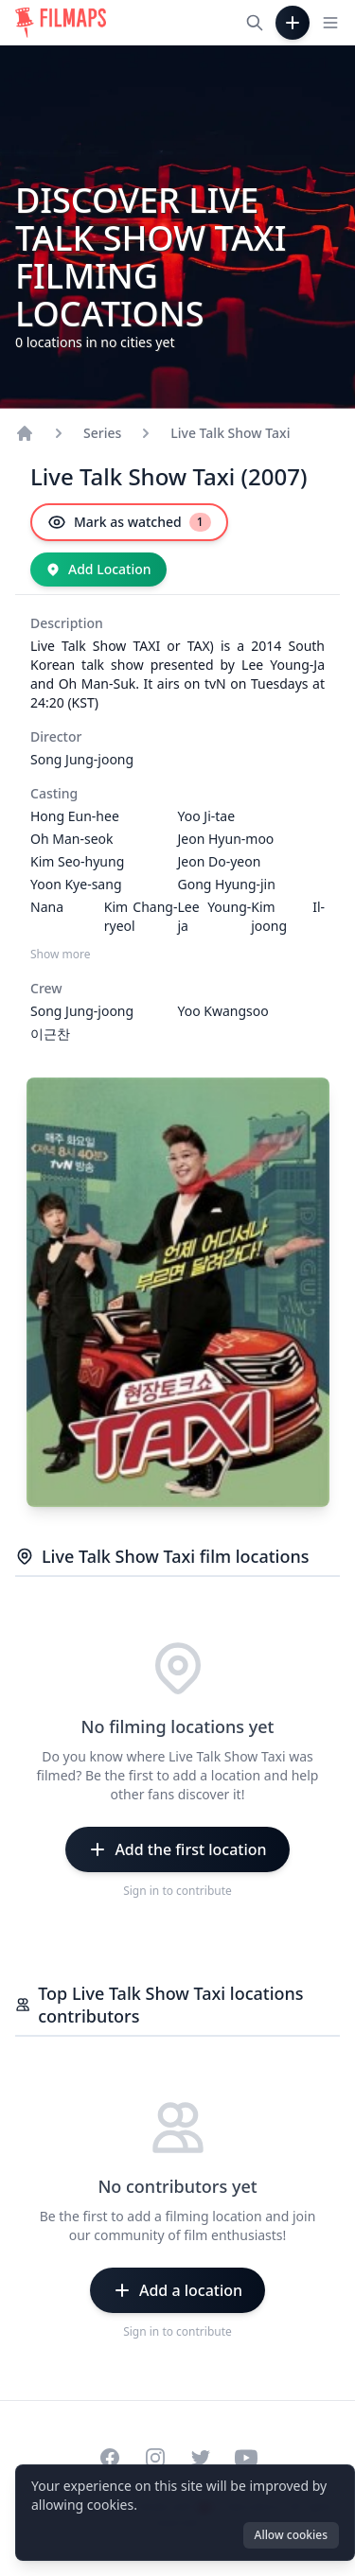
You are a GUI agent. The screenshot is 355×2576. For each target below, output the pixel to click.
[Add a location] (177, 2290)
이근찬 (50, 1034)
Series (102, 433)
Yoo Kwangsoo (223, 1011)
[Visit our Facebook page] (109, 2457)
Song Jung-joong (81, 759)
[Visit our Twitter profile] (200, 2457)
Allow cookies (291, 2535)
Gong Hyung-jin (226, 884)
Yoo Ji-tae (207, 816)
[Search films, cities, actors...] (255, 23)
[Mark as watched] (129, 522)
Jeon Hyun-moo (226, 839)
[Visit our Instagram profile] (155, 2457)
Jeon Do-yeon (219, 861)
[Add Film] (292, 23)
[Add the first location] (177, 1849)
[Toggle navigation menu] (330, 23)
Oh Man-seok (72, 839)
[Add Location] (98, 569)
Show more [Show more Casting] (60, 954)
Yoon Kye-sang (76, 884)
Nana (46, 907)
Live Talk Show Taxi (230, 433)
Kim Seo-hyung (77, 861)
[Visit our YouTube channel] (246, 2457)
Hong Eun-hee (74, 816)
